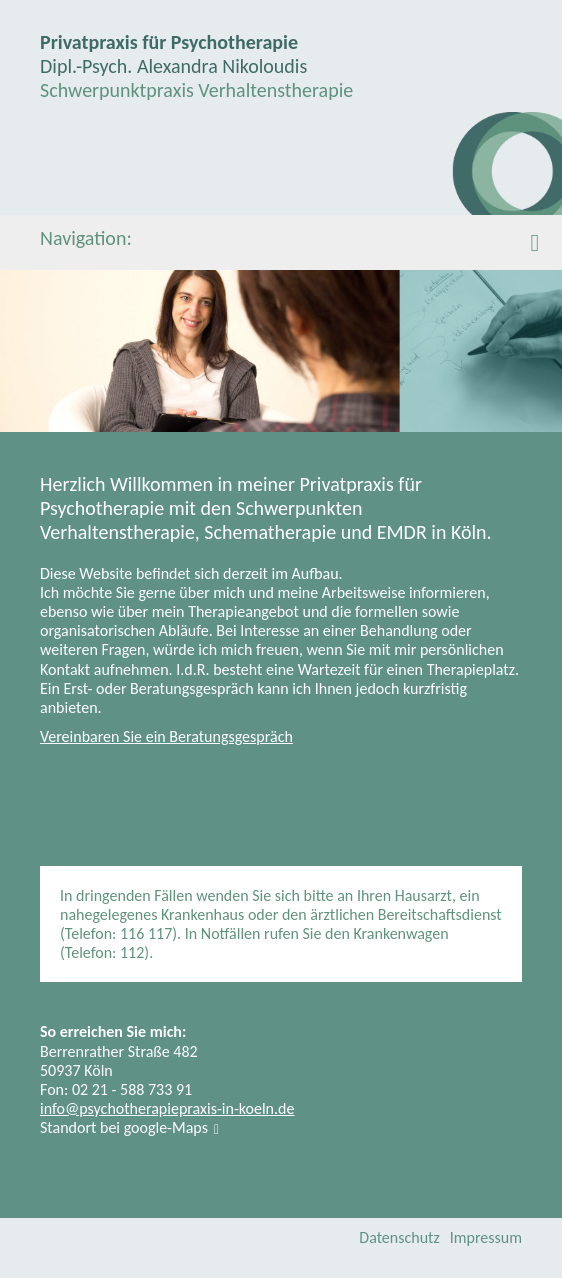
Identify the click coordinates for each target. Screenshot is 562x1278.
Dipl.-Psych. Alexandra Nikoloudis (173, 66)
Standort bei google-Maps (124, 1127)
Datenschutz (399, 1237)
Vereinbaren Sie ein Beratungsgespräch (166, 736)
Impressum (486, 1237)
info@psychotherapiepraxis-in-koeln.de (167, 1108)
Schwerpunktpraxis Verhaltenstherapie (196, 90)
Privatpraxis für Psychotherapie (169, 42)
